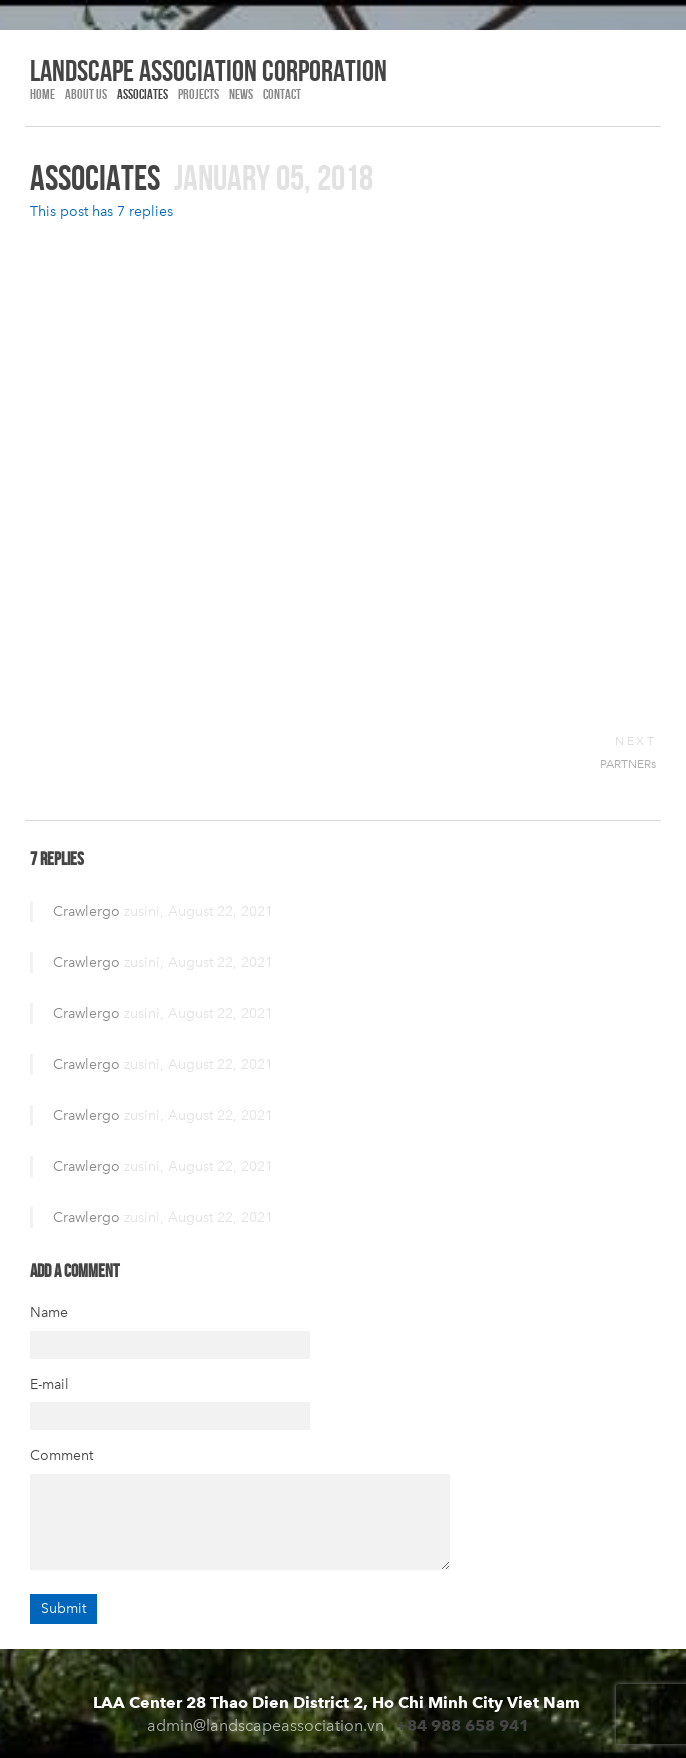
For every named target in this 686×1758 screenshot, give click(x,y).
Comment (61, 1455)
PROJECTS (198, 94)
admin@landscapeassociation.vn (265, 1725)
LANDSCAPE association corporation (208, 70)
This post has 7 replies (101, 211)
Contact (282, 94)
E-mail (49, 1384)
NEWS (241, 94)
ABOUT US (86, 94)
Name (49, 1312)
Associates (142, 94)
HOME (42, 94)
